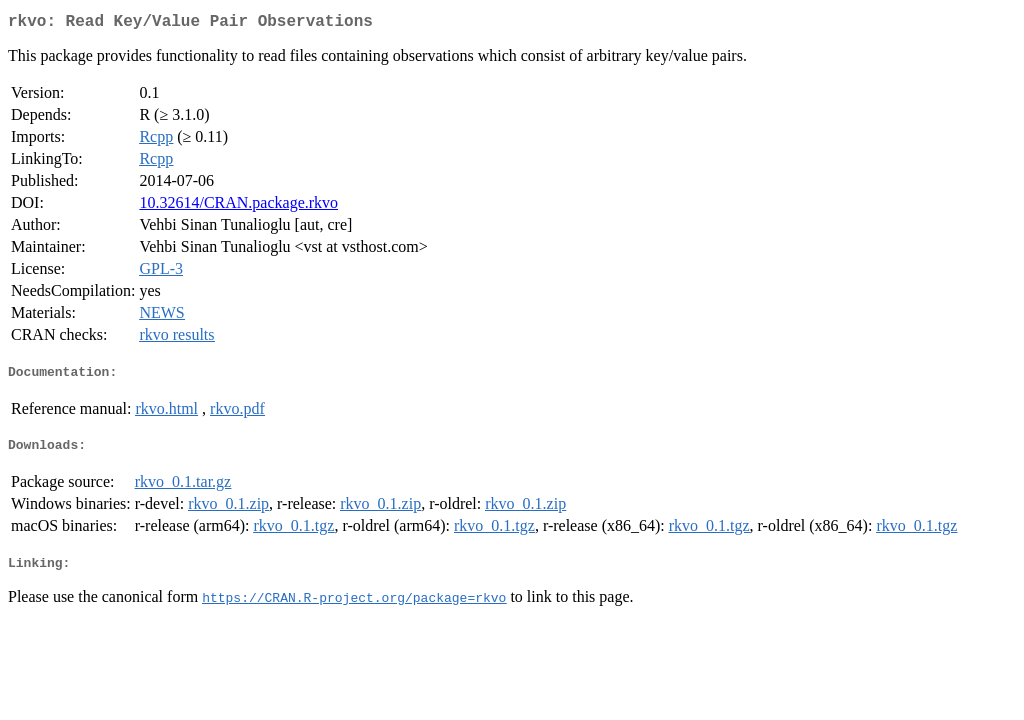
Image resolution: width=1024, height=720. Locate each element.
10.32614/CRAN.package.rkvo (238, 206)
